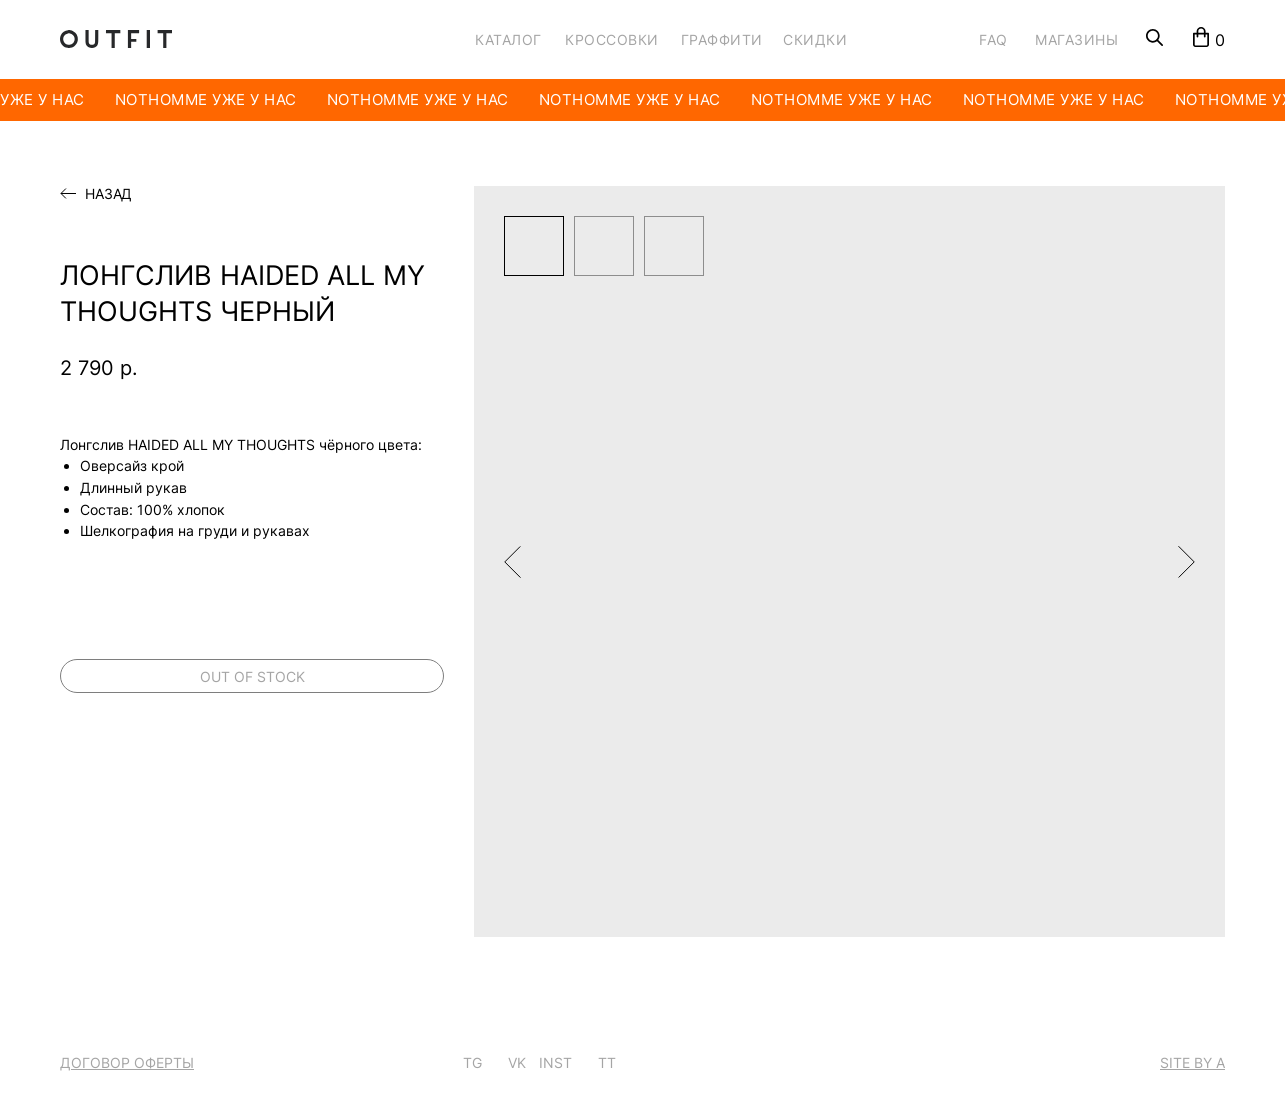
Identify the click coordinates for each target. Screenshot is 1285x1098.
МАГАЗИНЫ (1076, 39)
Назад (108, 194)
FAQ (993, 39)
